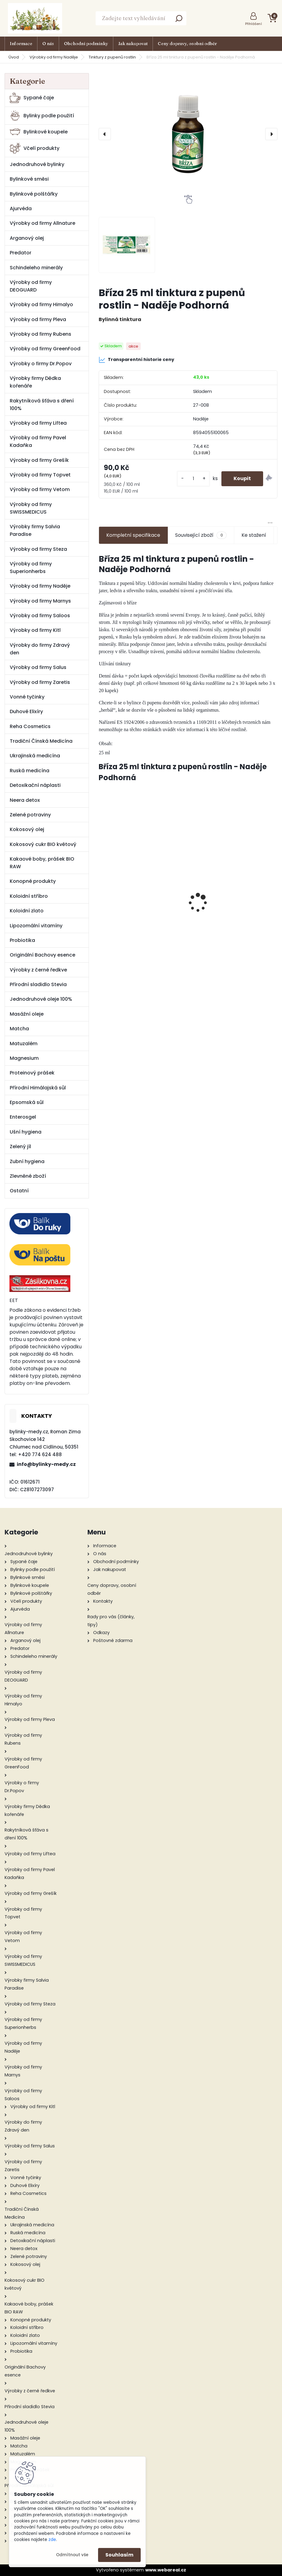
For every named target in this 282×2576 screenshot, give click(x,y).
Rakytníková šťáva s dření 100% (42, 404)
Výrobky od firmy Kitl (35, 630)
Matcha (19, 1028)
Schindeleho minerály (36, 267)
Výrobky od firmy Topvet (40, 474)
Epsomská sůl (27, 1102)
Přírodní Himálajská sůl (38, 1087)
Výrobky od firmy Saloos (40, 615)
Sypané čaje (32, 97)
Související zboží (200, 535)
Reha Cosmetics (30, 726)
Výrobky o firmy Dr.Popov (41, 363)
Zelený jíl (20, 1146)
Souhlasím (119, 2554)
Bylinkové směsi (29, 178)
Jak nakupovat (133, 43)
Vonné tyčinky (27, 696)
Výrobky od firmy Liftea (38, 422)
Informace (21, 43)
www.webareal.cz (165, 2570)
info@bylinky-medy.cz (46, 1464)
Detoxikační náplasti (35, 785)
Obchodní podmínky (86, 43)
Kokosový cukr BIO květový (43, 844)
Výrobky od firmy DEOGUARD (31, 286)
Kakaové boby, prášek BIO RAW (42, 862)
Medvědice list (234, 889)
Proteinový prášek (32, 1072)
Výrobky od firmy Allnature (42, 223)
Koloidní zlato (27, 910)
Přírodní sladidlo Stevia (38, 984)
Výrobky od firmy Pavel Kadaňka (38, 441)
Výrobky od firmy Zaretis (40, 682)
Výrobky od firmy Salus (38, 667)
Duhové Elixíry (26, 711)
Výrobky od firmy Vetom (40, 489)
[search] (179, 20)
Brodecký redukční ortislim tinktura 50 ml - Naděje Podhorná (142, 911)
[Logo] (35, 18)
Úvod (14, 57)
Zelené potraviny (30, 814)
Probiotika (22, 940)
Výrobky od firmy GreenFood (45, 348)
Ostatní (19, 1190)
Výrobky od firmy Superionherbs (31, 567)
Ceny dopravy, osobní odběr (187, 43)
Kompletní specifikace (133, 535)
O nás (48, 43)
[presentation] (105, 134)
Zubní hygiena (27, 1161)
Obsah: (106, 743)
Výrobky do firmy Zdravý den (40, 649)
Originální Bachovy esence (42, 954)
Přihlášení (253, 23)
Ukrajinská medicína (35, 755)
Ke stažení (253, 535)
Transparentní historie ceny (136, 359)
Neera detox (25, 800)
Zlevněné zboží (28, 1176)
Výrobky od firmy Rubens (40, 334)
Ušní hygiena (25, 1131)
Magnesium (24, 1058)
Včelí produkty (34, 148)
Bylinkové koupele (39, 132)
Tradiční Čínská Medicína (41, 741)
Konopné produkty (33, 881)
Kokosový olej (27, 829)
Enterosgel (23, 1116)
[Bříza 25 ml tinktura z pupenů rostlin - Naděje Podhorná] (188, 134)
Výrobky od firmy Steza (38, 549)
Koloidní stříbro (29, 896)
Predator (20, 252)
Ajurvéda (21, 208)
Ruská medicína (29, 770)
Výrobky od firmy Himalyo (41, 304)
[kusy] (193, 478)
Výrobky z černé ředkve (38, 969)
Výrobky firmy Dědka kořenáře (35, 382)
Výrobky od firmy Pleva (38, 319)
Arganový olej (27, 238)
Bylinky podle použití (42, 115)
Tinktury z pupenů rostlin (112, 57)
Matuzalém (23, 1043)
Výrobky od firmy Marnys (40, 600)
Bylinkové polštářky (34, 193)
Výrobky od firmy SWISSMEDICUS (31, 508)
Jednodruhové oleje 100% (41, 999)
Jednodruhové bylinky (37, 164)
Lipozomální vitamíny (36, 925)
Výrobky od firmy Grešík (39, 460)
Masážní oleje (27, 1013)
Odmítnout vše (72, 2555)
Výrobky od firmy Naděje (54, 57)
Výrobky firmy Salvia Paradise (35, 530)
